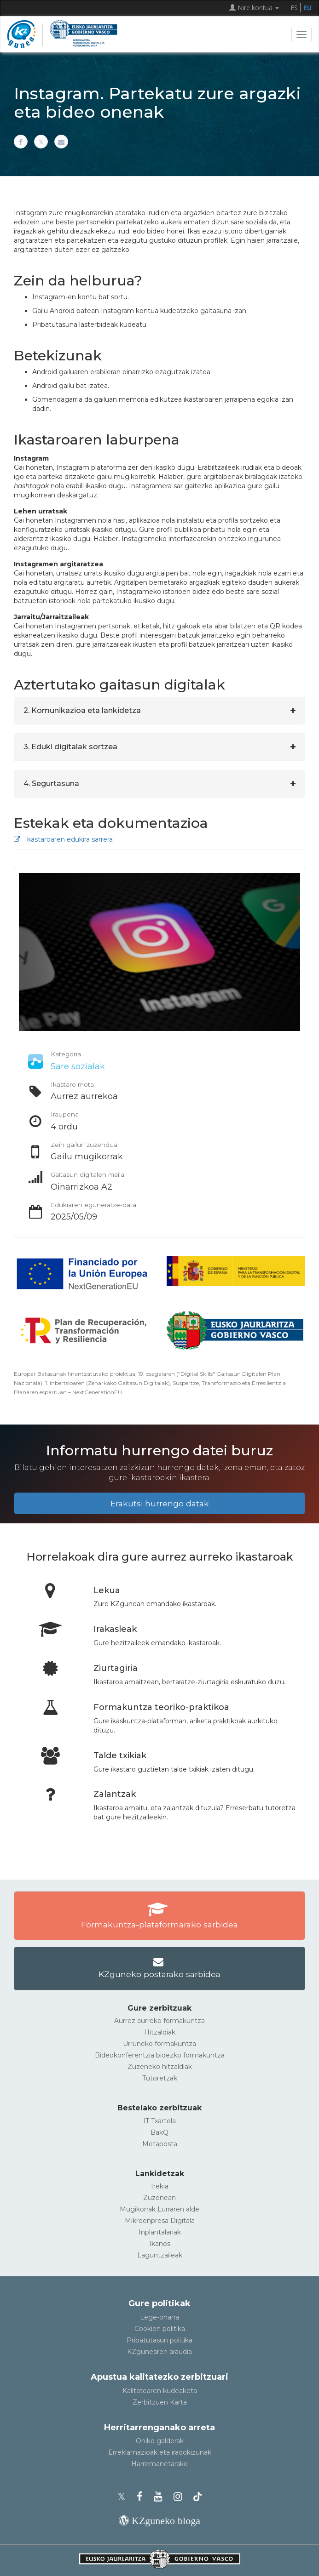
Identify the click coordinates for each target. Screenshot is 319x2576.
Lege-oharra (159, 2317)
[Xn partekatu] (41, 141)
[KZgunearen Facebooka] (142, 2497)
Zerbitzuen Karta (160, 2402)
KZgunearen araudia (159, 2352)
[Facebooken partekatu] (21, 141)
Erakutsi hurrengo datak (159, 1503)
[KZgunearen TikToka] (197, 2497)
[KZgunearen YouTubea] (161, 2497)
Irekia (159, 2186)
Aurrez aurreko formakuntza (159, 2021)
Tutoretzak (159, 2078)
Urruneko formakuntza (159, 2044)
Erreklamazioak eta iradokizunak (159, 2452)
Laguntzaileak (159, 2255)
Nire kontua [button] (254, 7)
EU (307, 7)
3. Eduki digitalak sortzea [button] (70, 746)
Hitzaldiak (159, 2032)
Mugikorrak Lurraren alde (159, 2209)
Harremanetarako (159, 2464)
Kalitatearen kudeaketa (159, 2391)
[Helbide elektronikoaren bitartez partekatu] (61, 141)
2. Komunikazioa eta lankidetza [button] (82, 710)
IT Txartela (159, 2121)
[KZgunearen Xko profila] (124, 2497)
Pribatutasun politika (159, 2340)
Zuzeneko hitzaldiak (160, 2067)
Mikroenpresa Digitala (160, 2221)
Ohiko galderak (160, 2441)
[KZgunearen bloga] (159, 2521)
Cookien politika (159, 2329)
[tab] (159, 710)
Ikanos (159, 2244)
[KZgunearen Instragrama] (181, 2497)
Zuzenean (159, 2198)
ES (294, 7)
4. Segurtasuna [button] (51, 783)
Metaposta (159, 2144)
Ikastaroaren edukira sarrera (63, 839)
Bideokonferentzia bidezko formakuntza (160, 2055)
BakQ (159, 2132)
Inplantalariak (160, 2232)
